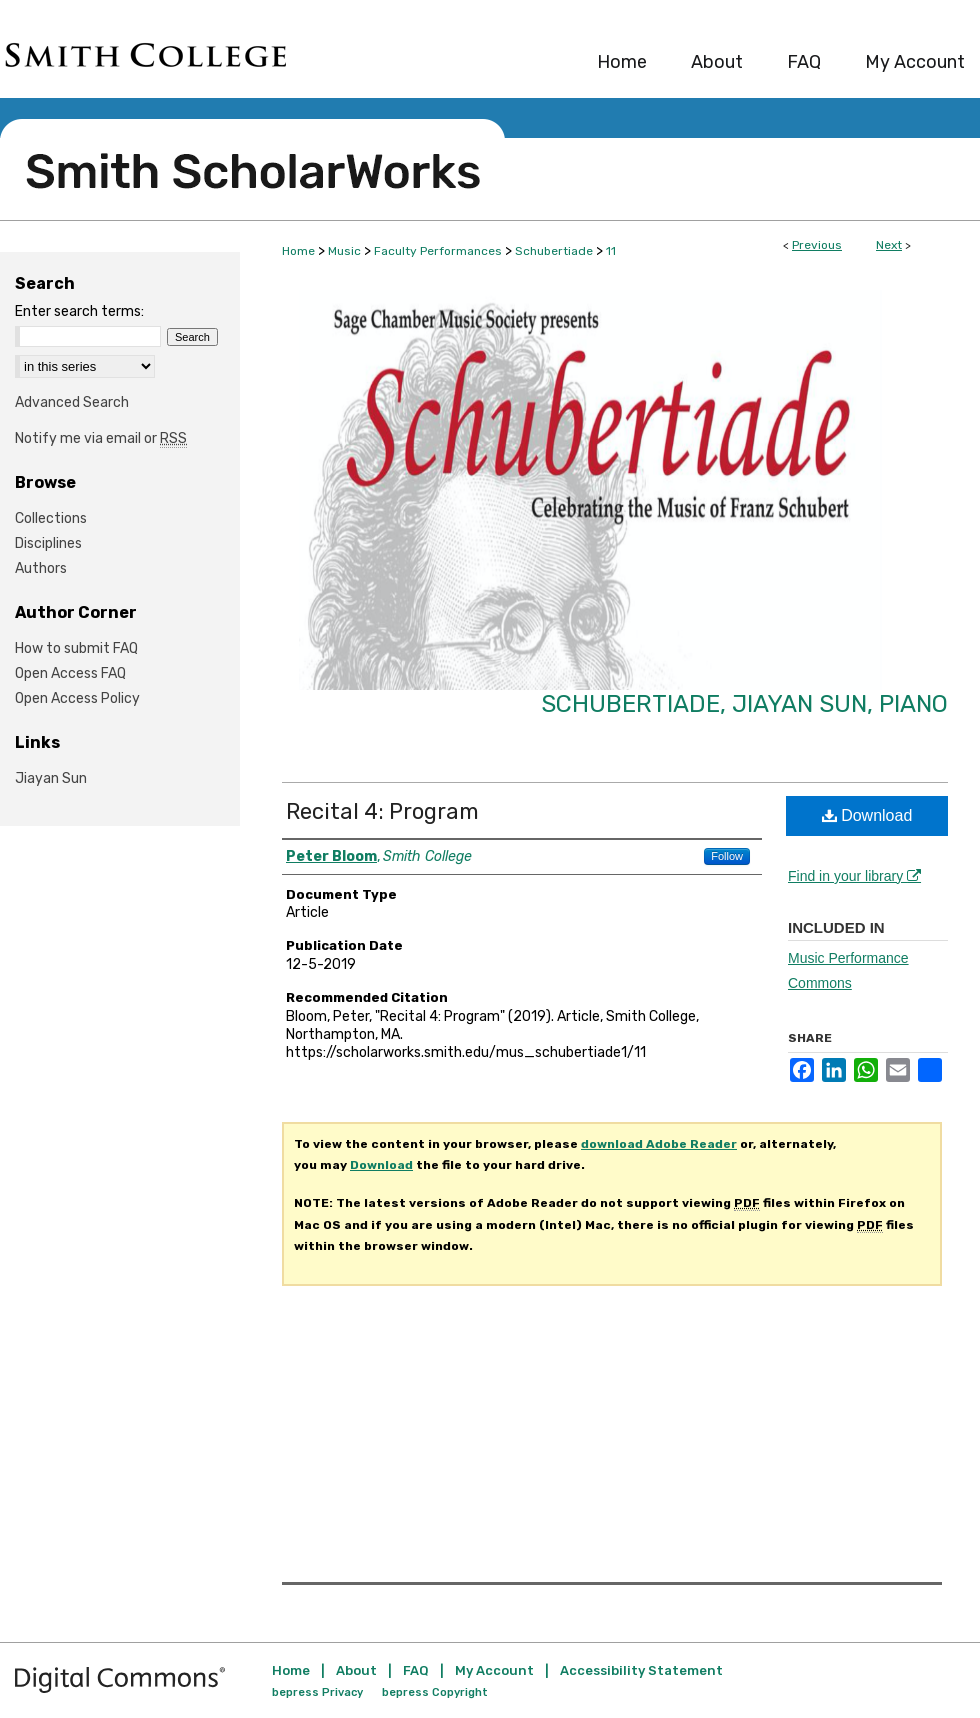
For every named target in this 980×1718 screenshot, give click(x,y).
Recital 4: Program (382, 811)
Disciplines (48, 543)
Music (344, 251)
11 (611, 251)
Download (867, 815)
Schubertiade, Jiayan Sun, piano (744, 704)
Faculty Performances (438, 251)
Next (889, 245)
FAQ (416, 1670)
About (356, 1670)
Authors (41, 568)
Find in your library (854, 876)
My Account (494, 1670)
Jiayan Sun (51, 778)
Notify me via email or (101, 438)
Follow (727, 856)
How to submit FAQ (76, 648)
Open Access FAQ (70, 673)
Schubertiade (554, 251)
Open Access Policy (77, 698)
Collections (51, 518)
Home (298, 251)
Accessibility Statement (641, 1670)
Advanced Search (72, 402)
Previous (817, 245)
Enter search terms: (79, 311)
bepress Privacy (317, 1692)
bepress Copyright (435, 1692)
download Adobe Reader (659, 1144)
